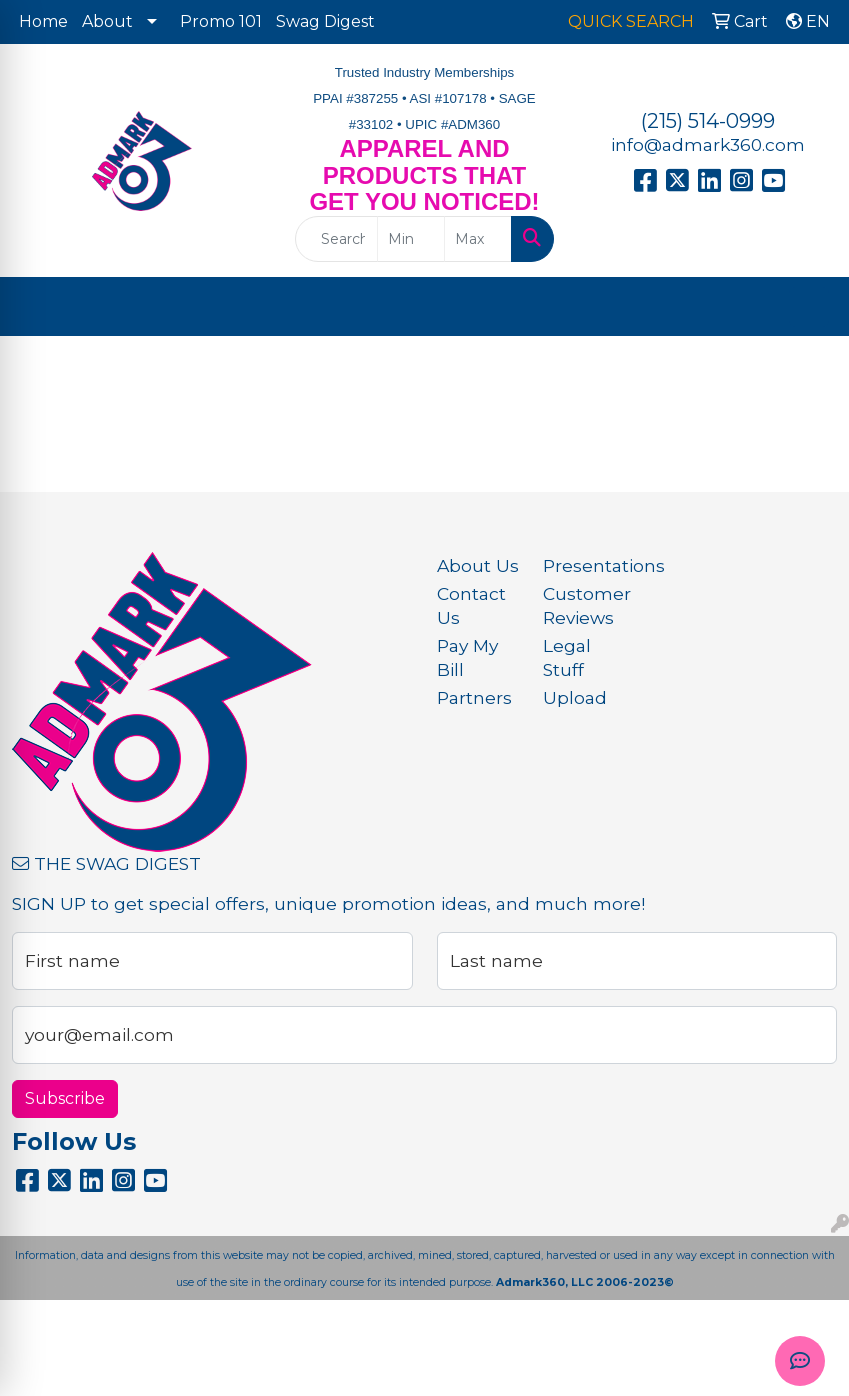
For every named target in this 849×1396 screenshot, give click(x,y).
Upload (575, 697)
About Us (478, 565)
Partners (474, 697)
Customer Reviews (584, 605)
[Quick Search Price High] (478, 239)
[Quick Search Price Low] (411, 239)
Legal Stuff (567, 657)
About (107, 21)
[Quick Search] (336, 239)
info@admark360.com (708, 144)
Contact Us (471, 605)
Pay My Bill (467, 657)
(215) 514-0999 (708, 121)
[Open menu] (809, 307)
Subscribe (65, 1098)
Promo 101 (221, 21)
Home (43, 21)
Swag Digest (325, 21)
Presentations (584, 565)
